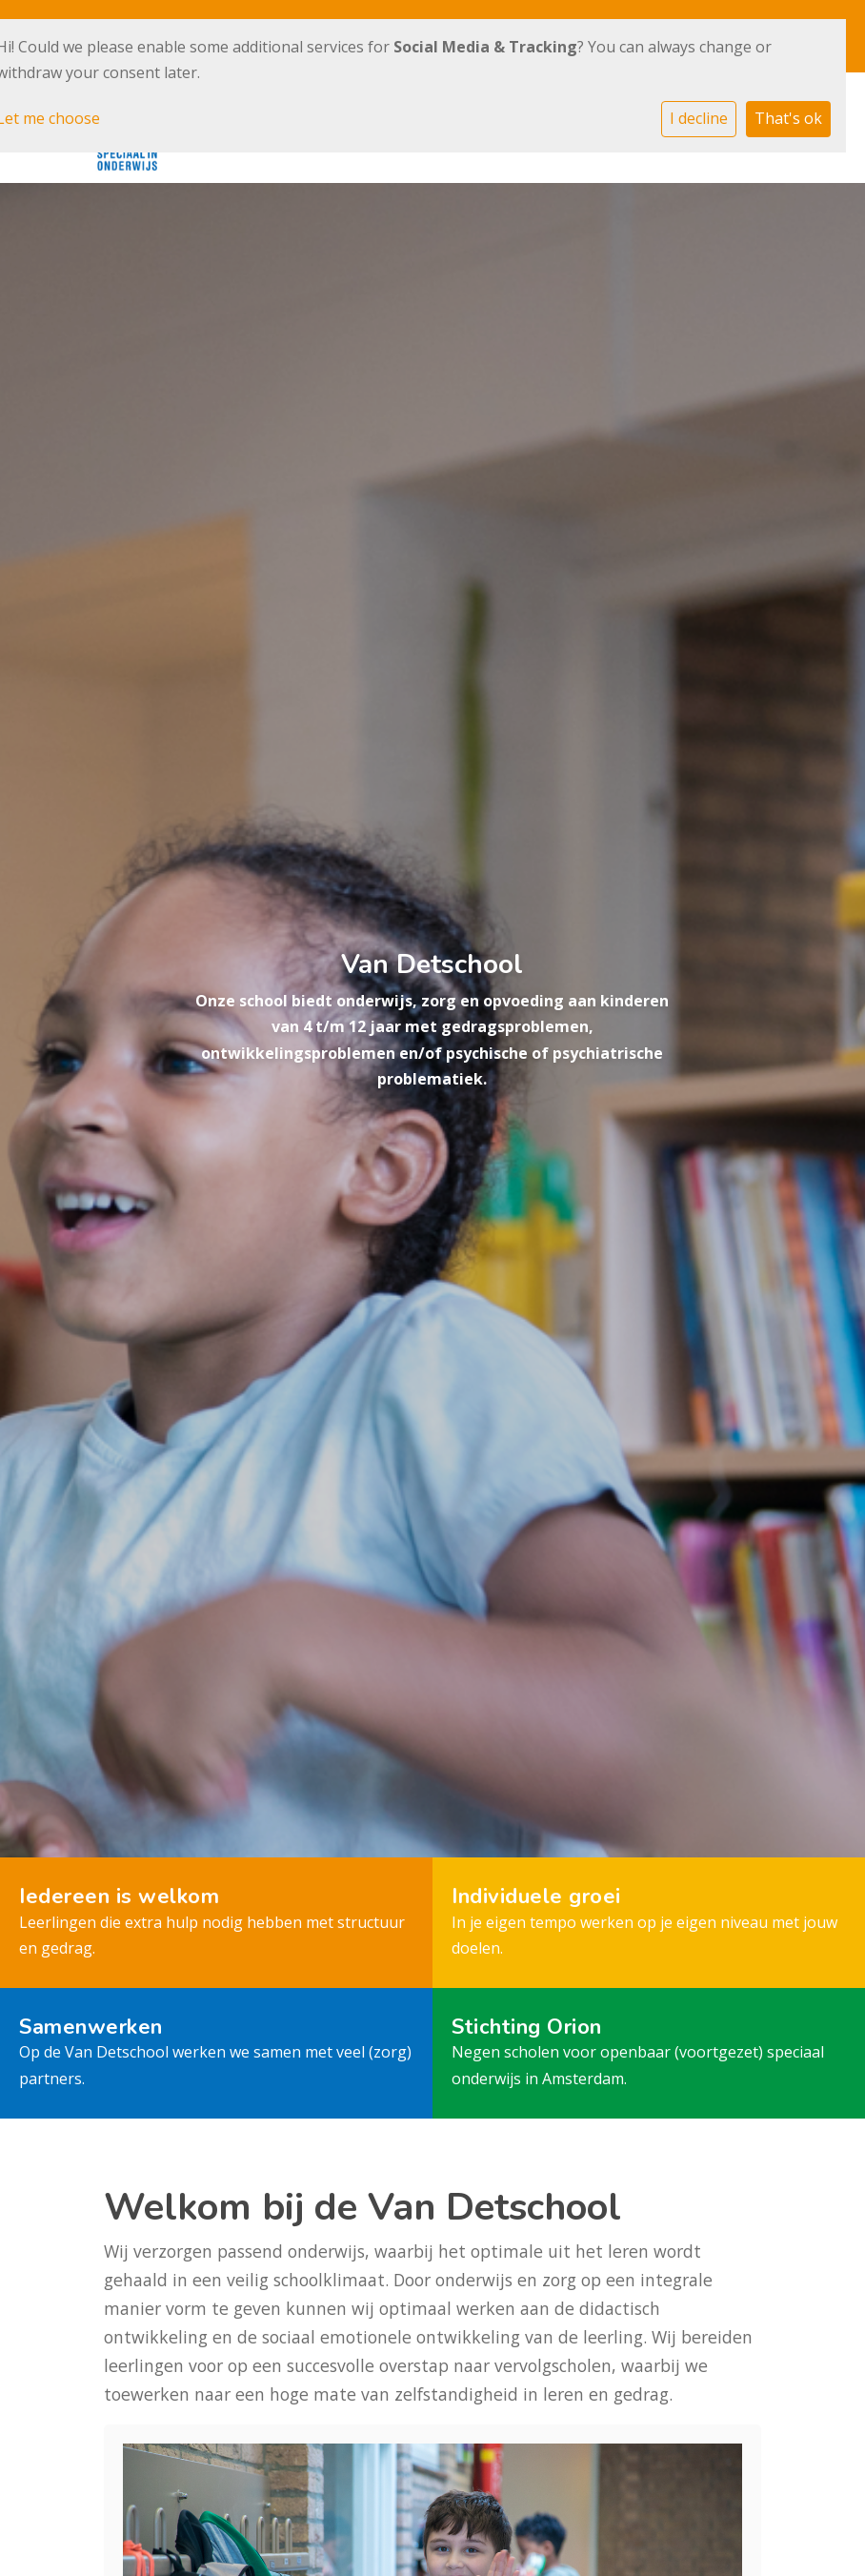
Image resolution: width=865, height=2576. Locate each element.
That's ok (788, 118)
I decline (699, 118)
